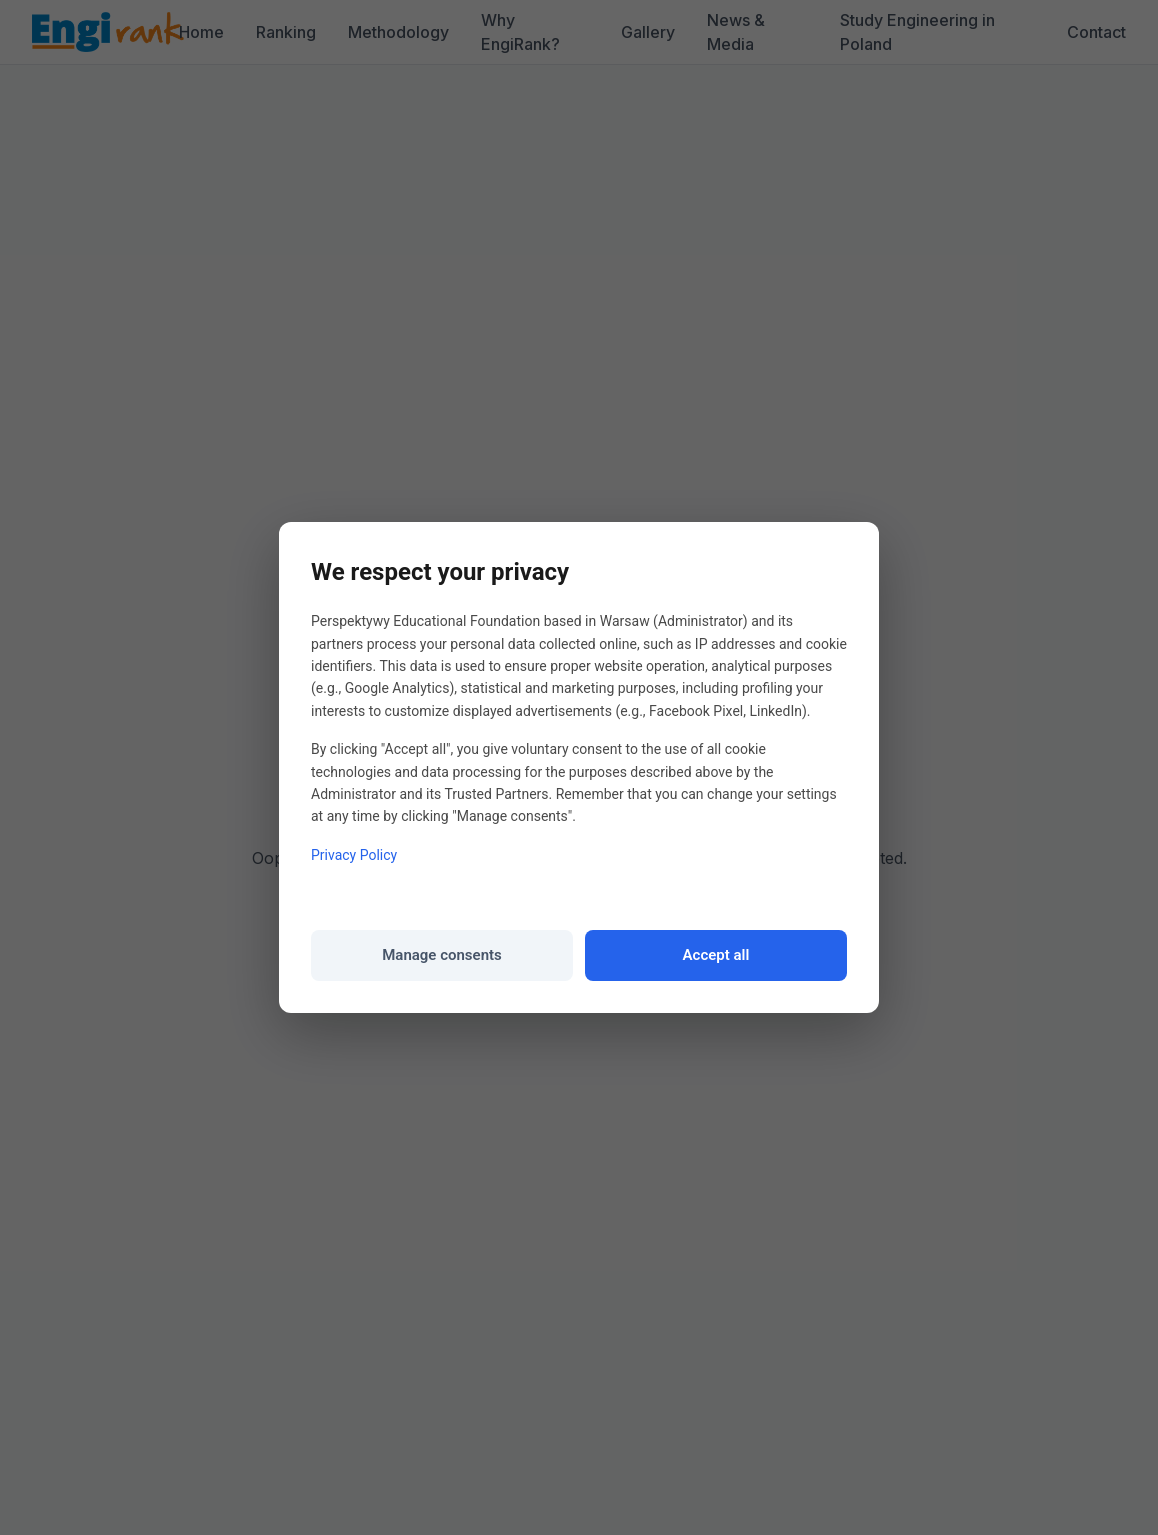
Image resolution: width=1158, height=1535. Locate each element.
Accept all (716, 955)
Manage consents (442, 955)
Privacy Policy (354, 855)
